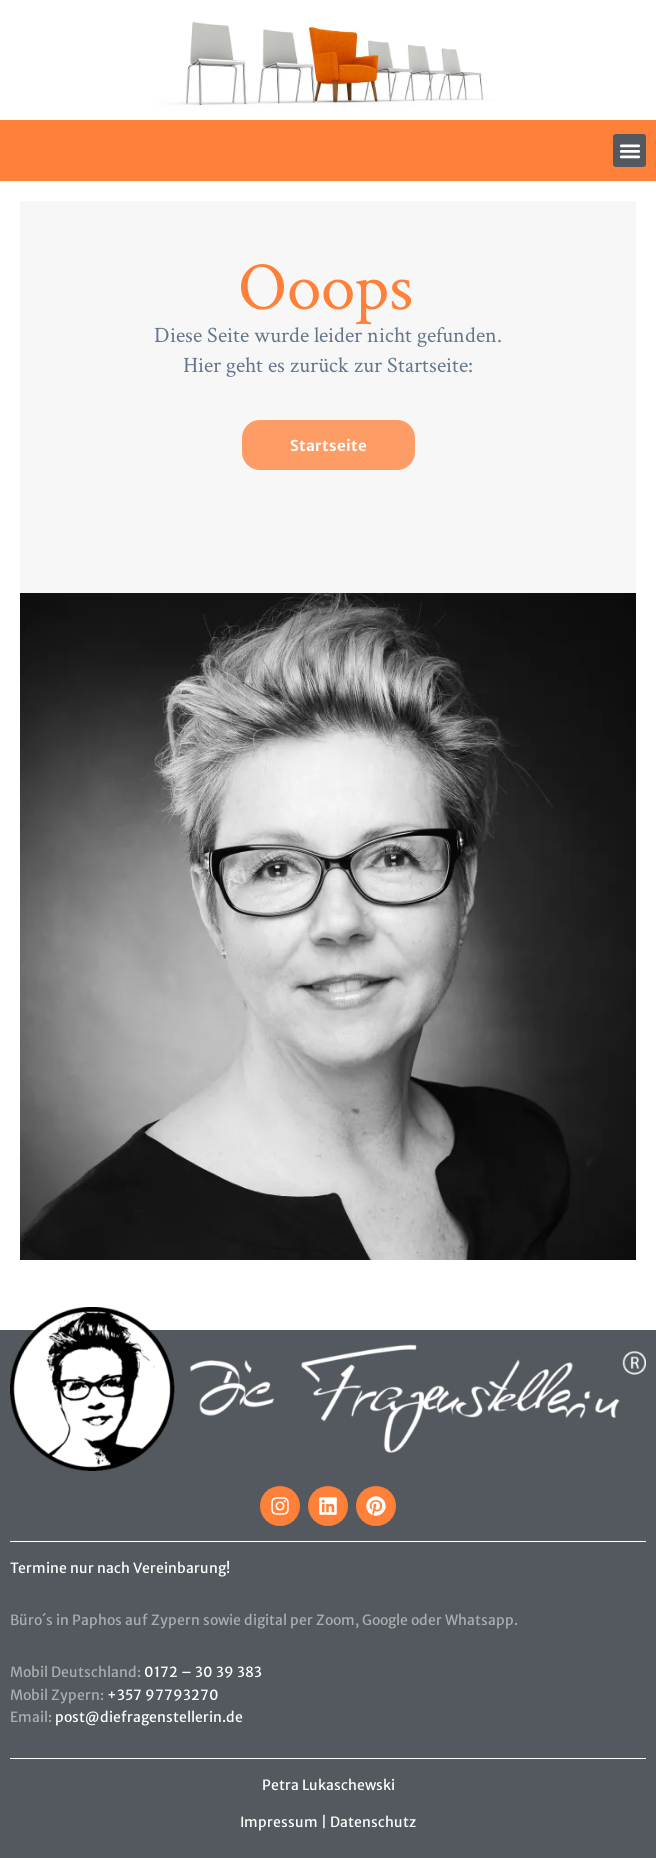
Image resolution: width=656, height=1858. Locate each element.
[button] (629, 150)
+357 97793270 (163, 1695)
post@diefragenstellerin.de (149, 1717)
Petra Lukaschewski (328, 1785)
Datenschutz (373, 1822)
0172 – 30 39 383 (203, 1672)
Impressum (279, 1822)
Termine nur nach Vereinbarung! (120, 1568)
